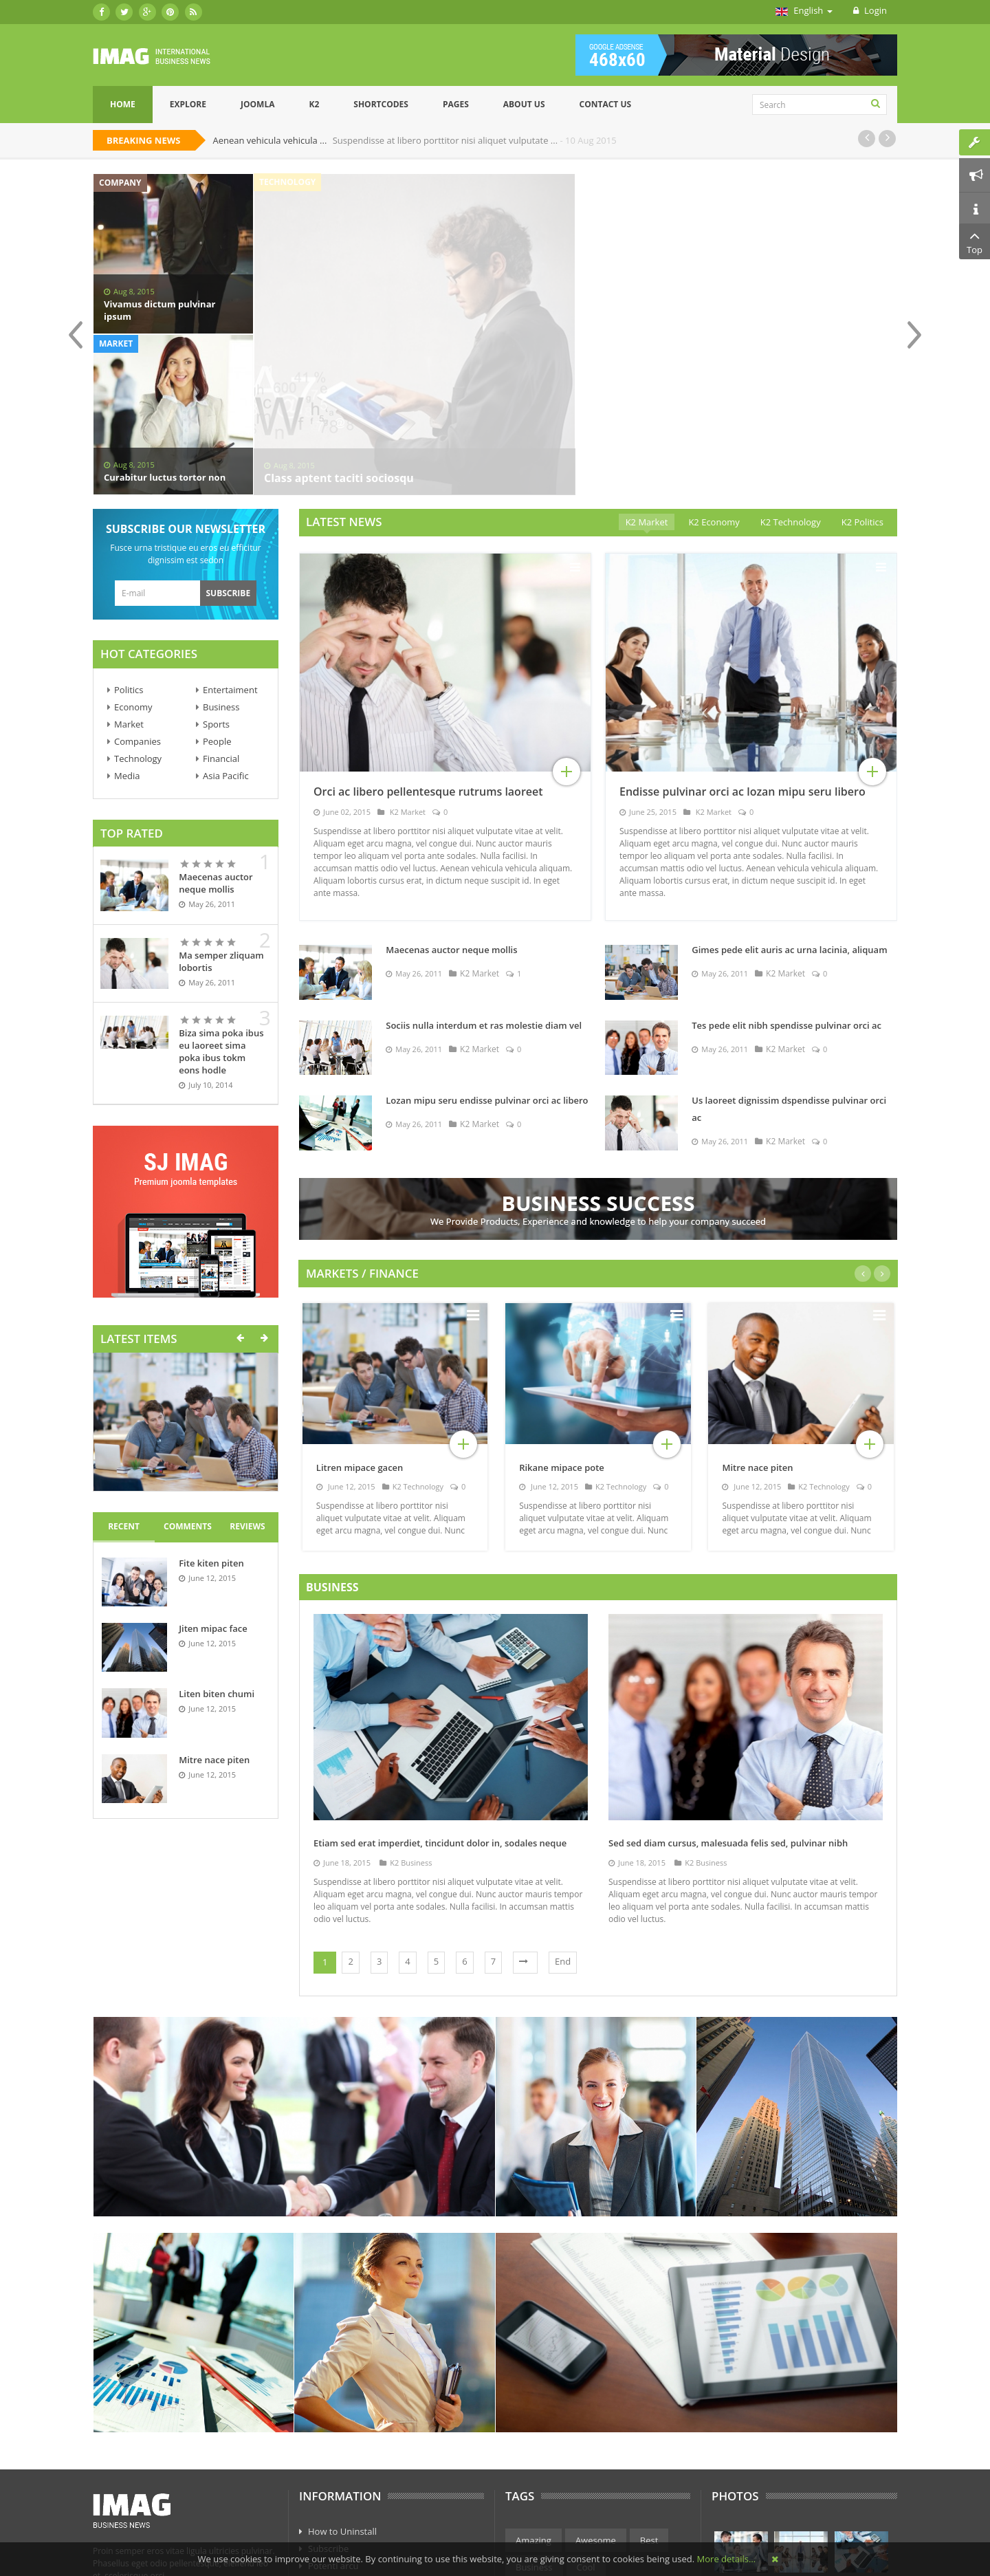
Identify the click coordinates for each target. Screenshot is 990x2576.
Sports (216, 574)
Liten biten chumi (216, 1544)
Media (127, 626)
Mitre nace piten (214, 1610)
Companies (137, 591)
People (217, 591)
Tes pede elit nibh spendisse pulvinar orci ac (786, 875)
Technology (138, 608)
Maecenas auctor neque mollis (215, 733)
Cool (586, 2417)
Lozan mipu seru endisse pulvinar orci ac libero (487, 950)
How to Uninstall (342, 2381)
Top (974, 241)
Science (638, 2471)
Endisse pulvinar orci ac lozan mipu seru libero (742, 641)
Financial (221, 608)
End (563, 1811)
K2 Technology (412, 1336)
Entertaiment (230, 540)
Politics (129, 540)
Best (649, 2390)
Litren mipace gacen (360, 1317)
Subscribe (328, 2398)
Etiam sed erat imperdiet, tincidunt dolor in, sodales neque (440, 1693)
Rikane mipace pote (561, 1317)
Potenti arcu (333, 2416)
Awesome (595, 2390)
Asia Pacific (226, 626)
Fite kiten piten (211, 1413)
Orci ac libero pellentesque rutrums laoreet (428, 641)
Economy (133, 557)
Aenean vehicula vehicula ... (270, 140)
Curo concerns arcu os (354, 2450)
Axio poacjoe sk (340, 2433)
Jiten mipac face (213, 1478)
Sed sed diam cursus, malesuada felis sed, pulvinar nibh (728, 1693)
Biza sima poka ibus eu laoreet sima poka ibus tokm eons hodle (221, 901)
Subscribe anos (339, 2467)
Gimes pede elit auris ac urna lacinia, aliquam (789, 800)
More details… (726, 2559)
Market (129, 574)
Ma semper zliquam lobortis (221, 811)
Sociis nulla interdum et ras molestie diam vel (484, 875)
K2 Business (406, 1712)
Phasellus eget (338, 2502)
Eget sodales (334, 2484)
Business (221, 557)
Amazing (533, 2390)
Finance (616, 2444)
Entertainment (546, 2444)
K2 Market (407, 662)
